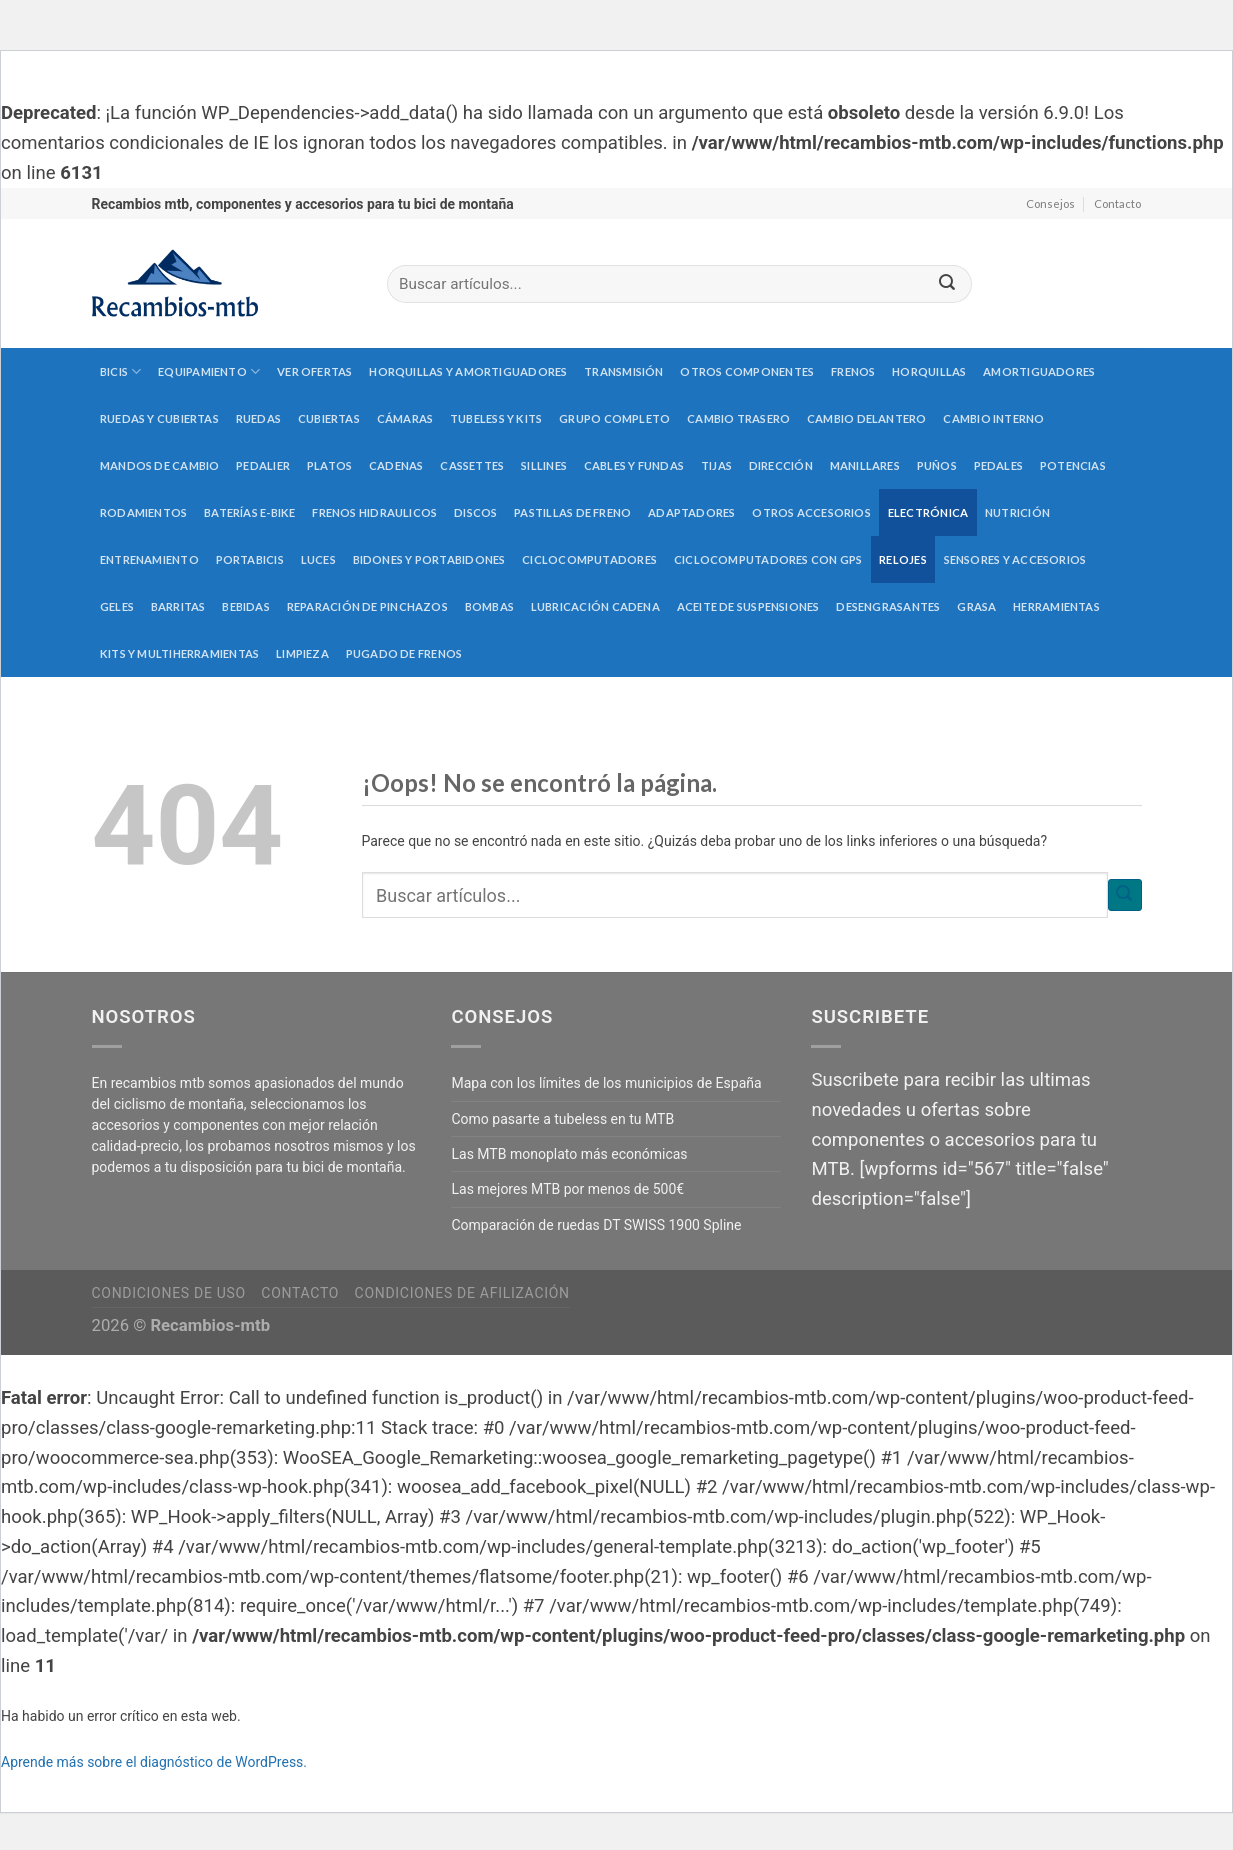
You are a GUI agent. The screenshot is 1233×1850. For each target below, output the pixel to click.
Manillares (865, 465)
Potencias (1073, 465)
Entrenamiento (149, 559)
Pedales (999, 465)
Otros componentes (747, 371)
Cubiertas (329, 418)
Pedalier (263, 465)
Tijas (716, 465)
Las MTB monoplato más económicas (569, 1154)
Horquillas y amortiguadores (468, 371)
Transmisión (623, 371)
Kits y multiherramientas (179, 653)
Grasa (976, 606)
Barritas (178, 606)
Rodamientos (143, 512)
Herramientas (1056, 606)
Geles (117, 606)
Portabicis (250, 559)
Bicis (121, 371)
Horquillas (929, 371)
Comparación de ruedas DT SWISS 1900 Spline (596, 1225)
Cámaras (405, 418)
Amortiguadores (1039, 371)
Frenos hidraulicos (374, 512)
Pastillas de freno (572, 512)
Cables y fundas (634, 465)
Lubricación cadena (595, 606)
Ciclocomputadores (589, 559)
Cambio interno (993, 418)
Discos (475, 512)
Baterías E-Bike (249, 512)
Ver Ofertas (314, 371)
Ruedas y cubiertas (159, 418)
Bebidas (246, 606)
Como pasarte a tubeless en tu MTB (562, 1119)
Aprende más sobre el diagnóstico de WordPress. (154, 1762)
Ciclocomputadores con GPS (768, 559)
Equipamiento (209, 371)
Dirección (781, 465)
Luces (318, 559)
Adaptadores (691, 512)
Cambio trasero (738, 418)
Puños (937, 465)
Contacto (1117, 203)
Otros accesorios (811, 512)
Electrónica (928, 512)
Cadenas (396, 465)
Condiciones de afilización (462, 1293)
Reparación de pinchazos (367, 606)
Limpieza (302, 653)
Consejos (1050, 203)
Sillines (544, 465)
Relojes (903, 559)
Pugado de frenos (404, 653)
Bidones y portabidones (429, 559)
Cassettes (472, 465)
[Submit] (947, 284)
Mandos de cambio (160, 465)
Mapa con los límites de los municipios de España (606, 1083)
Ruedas (258, 418)
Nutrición (1017, 512)
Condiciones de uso (169, 1293)
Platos (329, 465)
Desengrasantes (888, 606)
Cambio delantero (867, 418)
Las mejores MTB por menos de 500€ (567, 1189)
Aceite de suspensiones (748, 606)
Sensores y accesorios (1015, 559)
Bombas (489, 606)
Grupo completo (614, 418)
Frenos (853, 371)
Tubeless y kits (496, 418)
